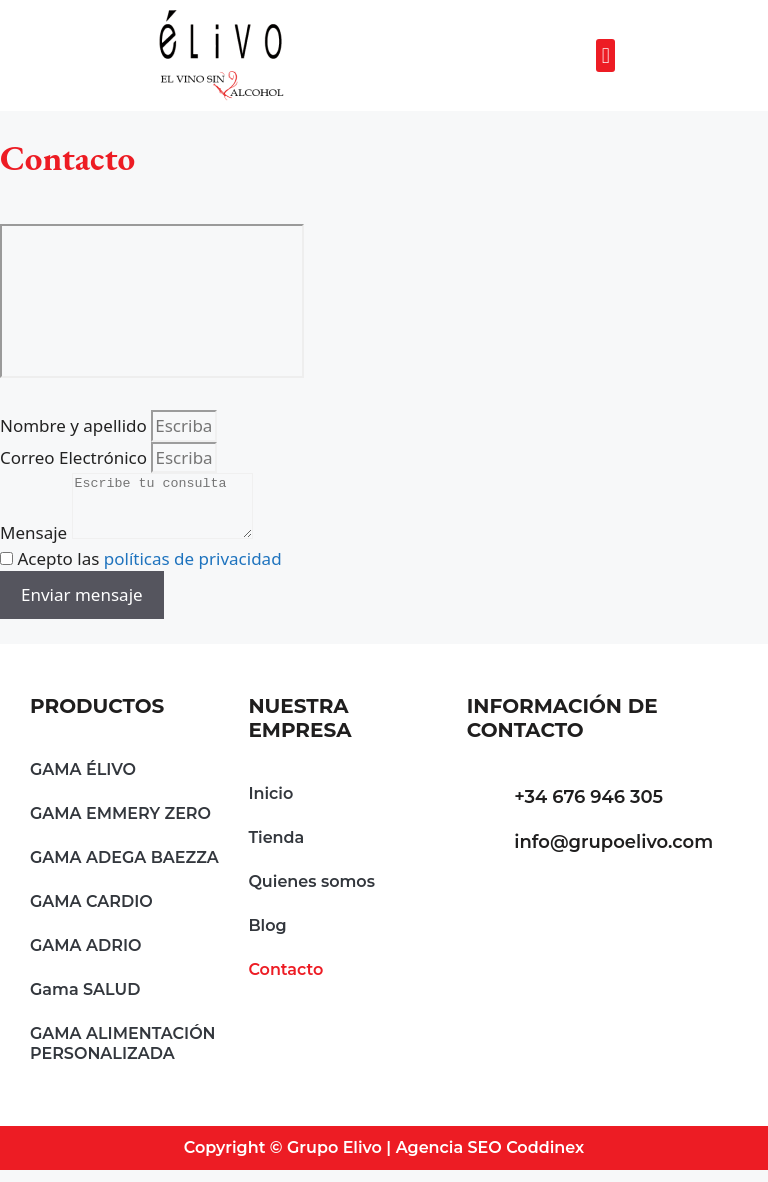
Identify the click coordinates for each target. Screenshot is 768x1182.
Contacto (285, 981)
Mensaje (36, 544)
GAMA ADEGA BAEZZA (124, 869)
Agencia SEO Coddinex (490, 1159)
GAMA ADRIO (86, 957)
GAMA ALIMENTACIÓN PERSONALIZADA (123, 1055)
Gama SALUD (85, 1001)
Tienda (276, 849)
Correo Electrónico (75, 457)
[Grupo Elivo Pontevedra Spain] (152, 301)
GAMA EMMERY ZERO (120, 825)
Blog (267, 937)
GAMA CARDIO (91, 913)
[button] (605, 55)
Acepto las (149, 570)
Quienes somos (311, 893)
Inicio (270, 805)
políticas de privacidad (193, 570)
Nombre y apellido (75, 425)
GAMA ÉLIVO (83, 781)
